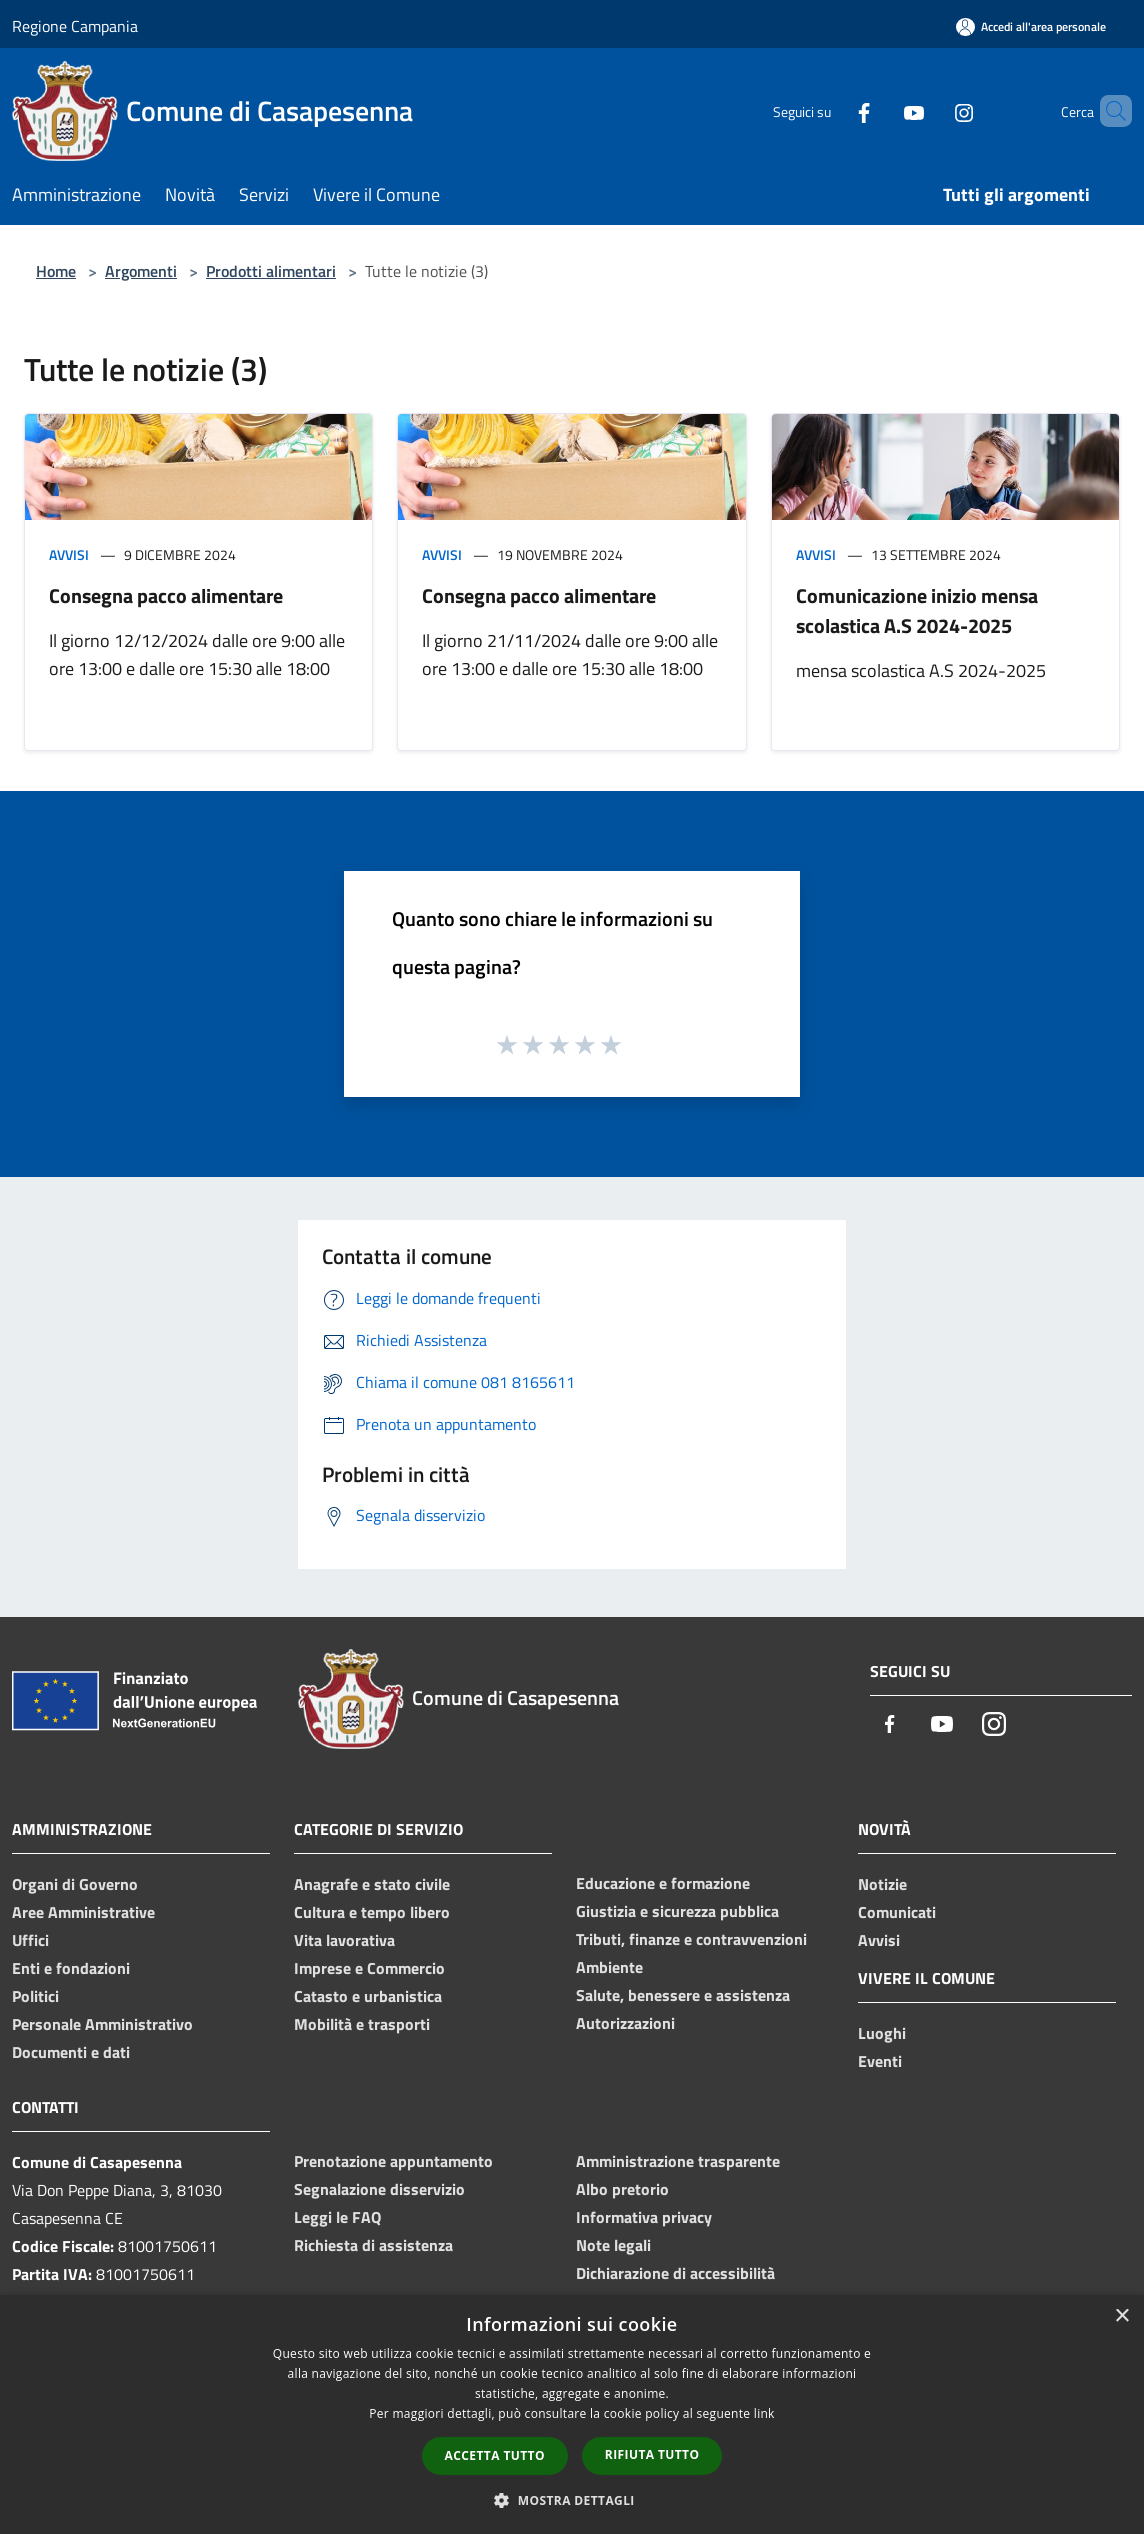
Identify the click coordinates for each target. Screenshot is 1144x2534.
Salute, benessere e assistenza (683, 1995)
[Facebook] (830, 110)
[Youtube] (880, 110)
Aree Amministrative (83, 1912)
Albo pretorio (622, 2189)
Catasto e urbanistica (368, 1996)
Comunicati (897, 1912)
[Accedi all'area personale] (1031, 26)
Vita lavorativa (344, 1940)
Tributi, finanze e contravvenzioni (691, 1939)
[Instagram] (930, 110)
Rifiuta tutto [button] (652, 2454)
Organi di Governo (75, 1884)
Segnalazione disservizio (379, 2189)
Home (56, 271)
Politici (35, 1996)
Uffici (30, 1940)
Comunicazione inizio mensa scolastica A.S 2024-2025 (917, 610)
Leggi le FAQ (337, 2217)
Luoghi (882, 2033)
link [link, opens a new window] (764, 2413)
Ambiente (609, 1967)
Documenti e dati (71, 2052)
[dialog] (572, 2414)
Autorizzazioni (625, 2023)
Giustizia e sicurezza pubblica (677, 1911)
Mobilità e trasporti (362, 2024)
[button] (572, 2500)
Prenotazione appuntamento (393, 2161)
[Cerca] (1108, 111)
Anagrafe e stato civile (372, 1884)
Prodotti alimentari (271, 271)
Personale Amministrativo (102, 2024)
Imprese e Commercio (369, 1968)
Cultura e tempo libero (372, 1912)
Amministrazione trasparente (678, 2161)
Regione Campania (75, 26)
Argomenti (141, 271)
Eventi (880, 2061)
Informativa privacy (644, 2217)
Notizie (882, 1884)
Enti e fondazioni (71, 1968)
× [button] (1121, 2316)
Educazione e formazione (663, 1883)
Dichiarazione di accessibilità (675, 2273)
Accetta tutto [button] (495, 2455)
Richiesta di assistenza (373, 2245)
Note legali (613, 2245)
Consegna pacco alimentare (166, 595)
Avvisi (69, 554)
